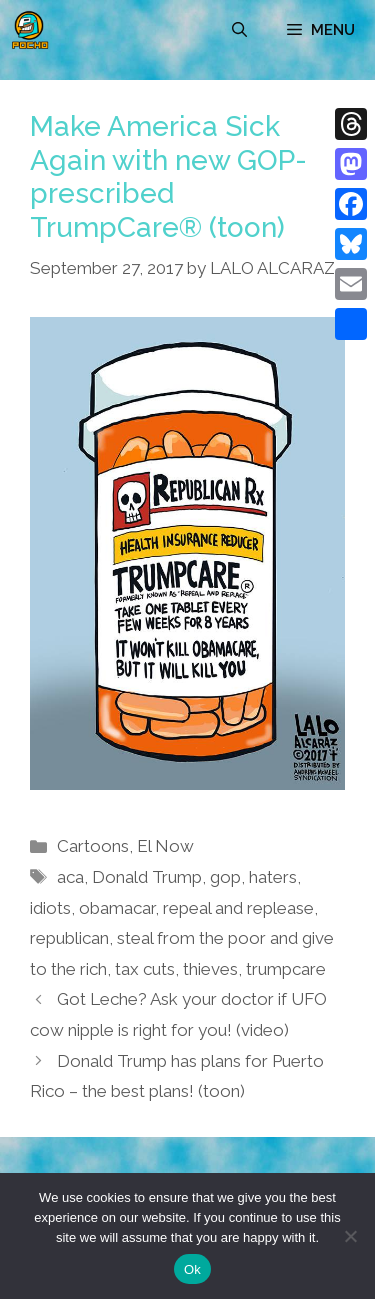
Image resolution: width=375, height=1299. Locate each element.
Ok (192, 1269)
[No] (350, 1236)
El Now (165, 846)
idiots (50, 908)
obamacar (117, 908)
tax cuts (145, 969)
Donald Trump (147, 877)
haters (273, 877)
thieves (210, 969)
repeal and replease (238, 908)
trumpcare (286, 969)
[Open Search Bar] (239, 30)
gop (225, 877)
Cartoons (93, 846)
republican (69, 938)
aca (70, 877)
